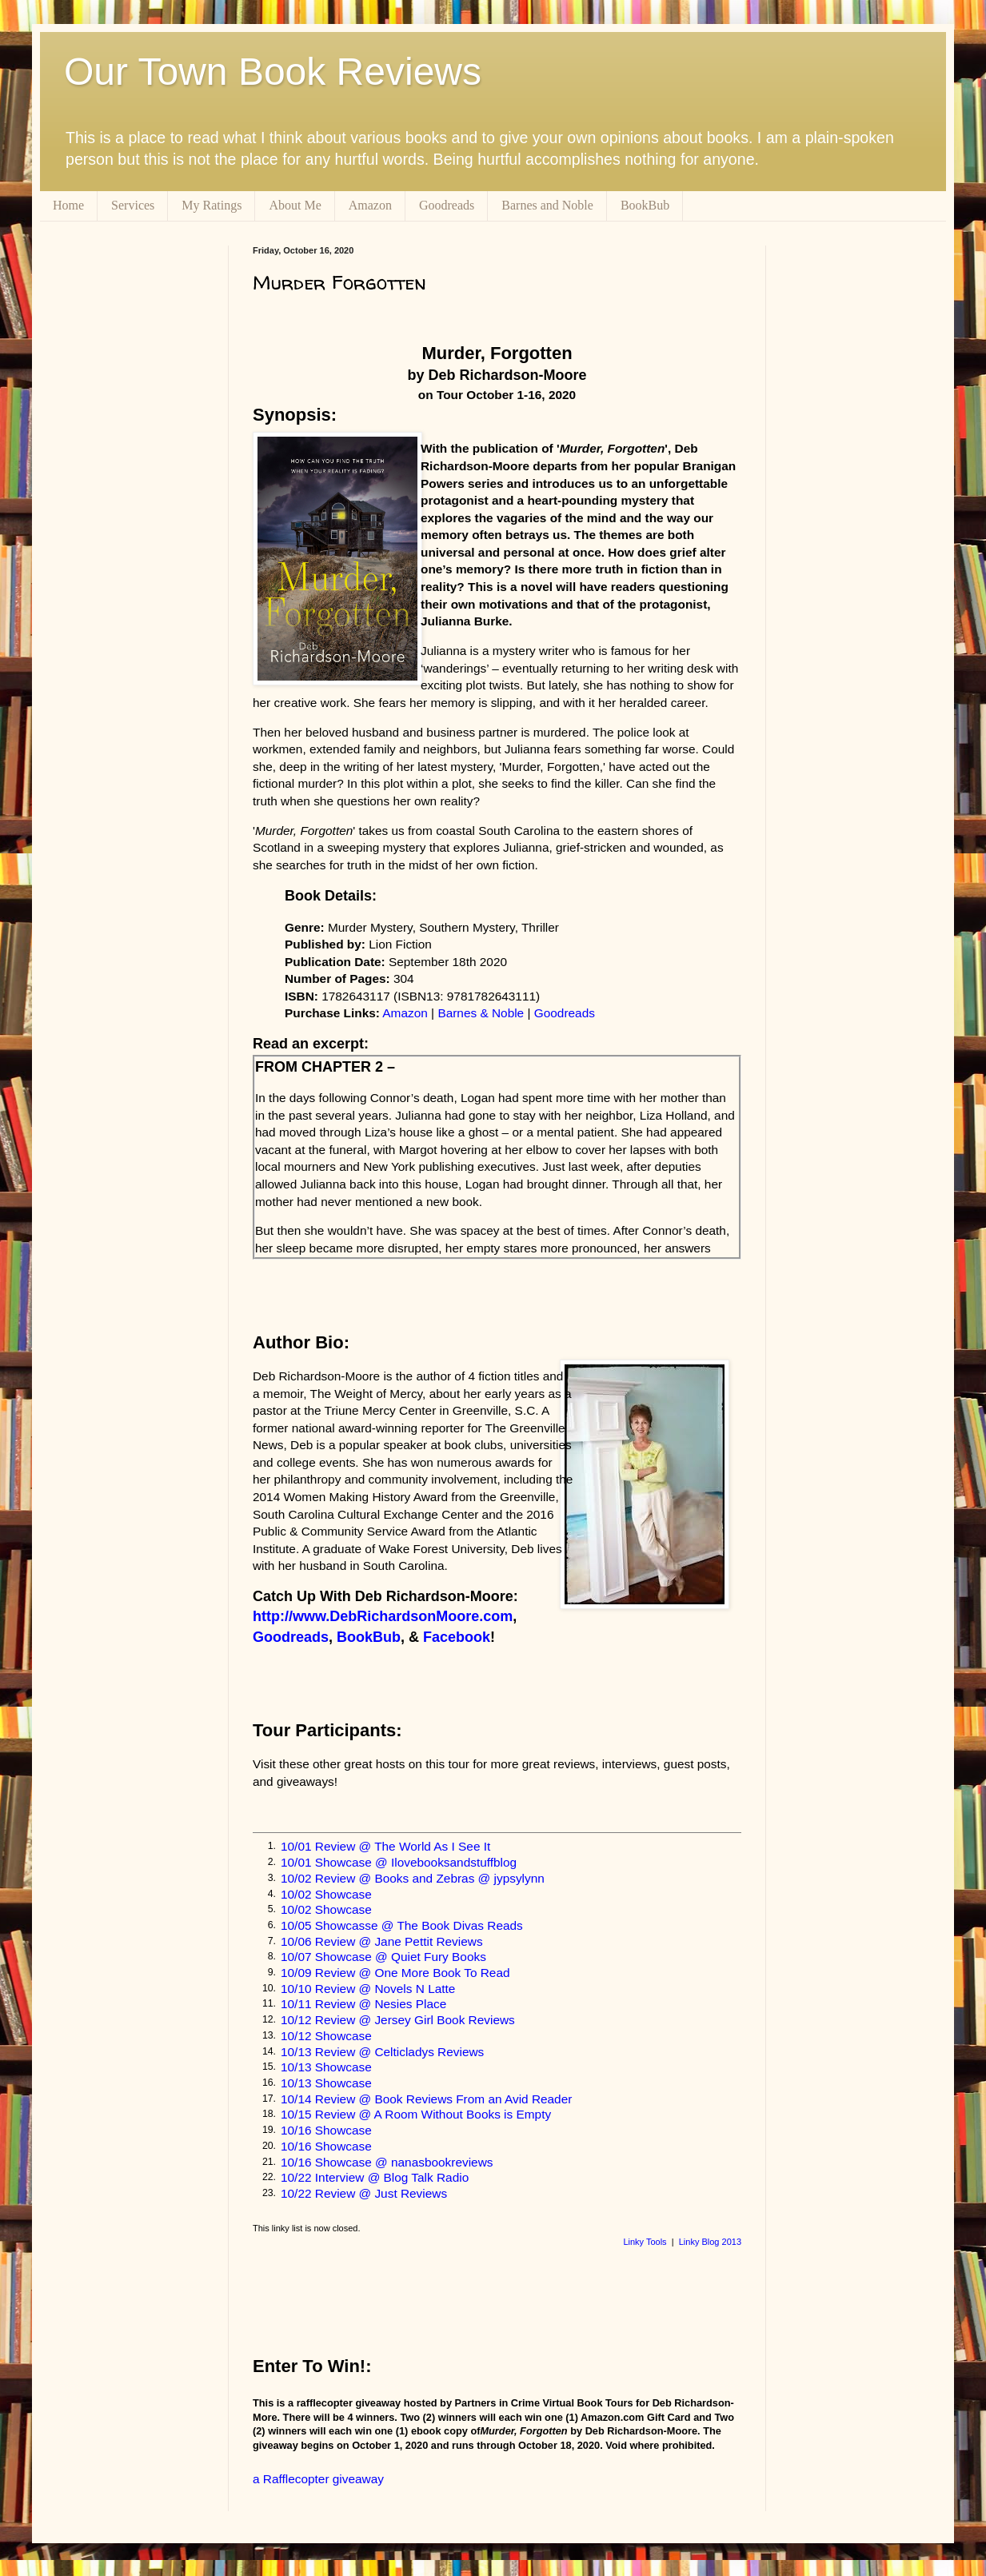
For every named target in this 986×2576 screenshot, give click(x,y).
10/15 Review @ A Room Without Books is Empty (416, 2114)
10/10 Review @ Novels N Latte (368, 1988)
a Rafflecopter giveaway (318, 2479)
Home (68, 205)
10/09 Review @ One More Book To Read (395, 1972)
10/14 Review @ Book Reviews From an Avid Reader (426, 2099)
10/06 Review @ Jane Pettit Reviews (382, 1941)
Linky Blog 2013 (710, 2242)
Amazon (370, 205)
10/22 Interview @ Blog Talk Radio (375, 2177)
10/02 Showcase (326, 1894)
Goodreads (446, 205)
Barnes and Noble (547, 205)
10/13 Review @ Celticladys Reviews (382, 2052)
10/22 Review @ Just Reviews (364, 2193)
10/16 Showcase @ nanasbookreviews (387, 2162)
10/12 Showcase (326, 2036)
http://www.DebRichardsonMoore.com (383, 1616)
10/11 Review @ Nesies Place (363, 2004)
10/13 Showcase (326, 2067)
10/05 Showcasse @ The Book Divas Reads (402, 1925)
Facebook (456, 1637)
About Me (295, 205)
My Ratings (212, 205)
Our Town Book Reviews (272, 71)
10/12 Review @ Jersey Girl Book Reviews (398, 2020)
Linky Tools (644, 2242)
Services (132, 205)
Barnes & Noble (480, 1013)
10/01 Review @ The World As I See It (385, 1846)
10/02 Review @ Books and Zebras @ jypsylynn (413, 1878)
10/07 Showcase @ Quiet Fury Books (383, 1956)
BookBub (645, 205)
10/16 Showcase (326, 2130)
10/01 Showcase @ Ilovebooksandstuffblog (399, 1862)
